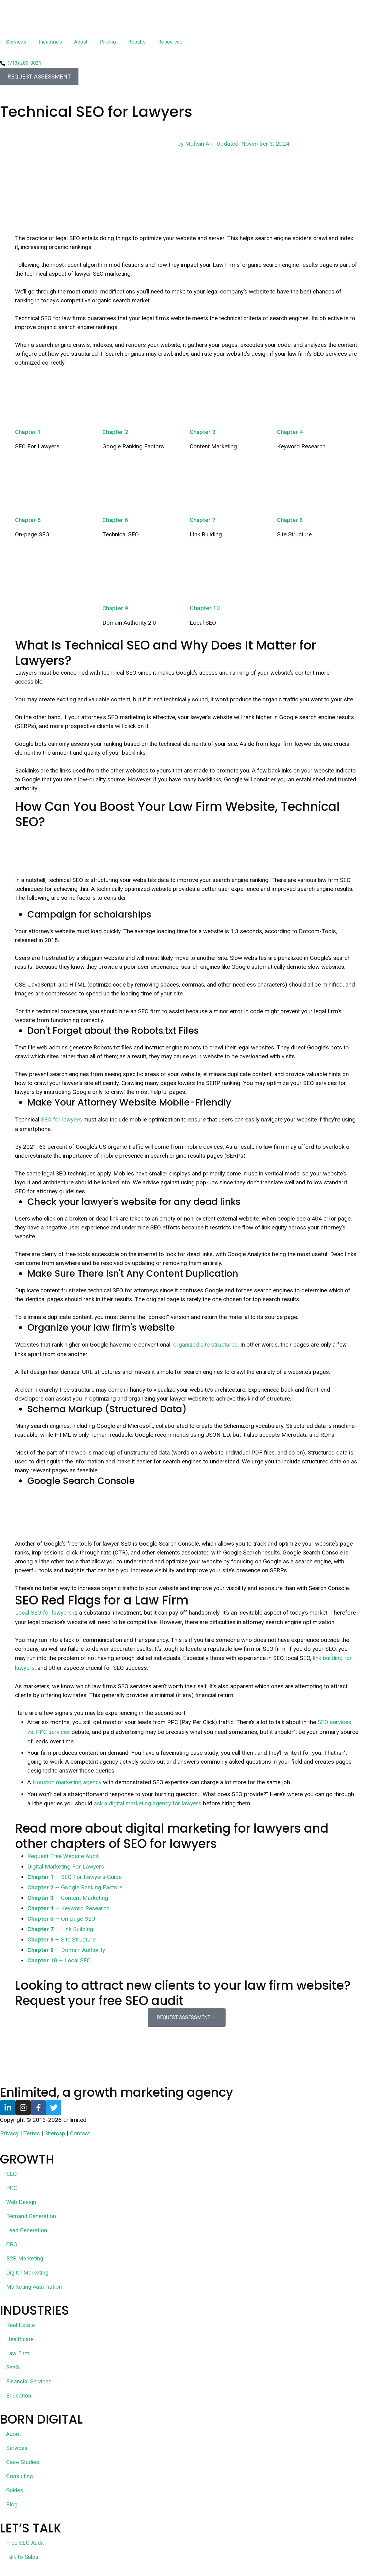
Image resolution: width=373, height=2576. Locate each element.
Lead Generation (27, 2231)
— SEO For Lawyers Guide (74, 1876)
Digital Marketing (27, 2273)
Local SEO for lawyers (43, 1612)
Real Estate (20, 2325)
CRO (11, 2245)
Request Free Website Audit (63, 1856)
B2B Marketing (25, 2259)
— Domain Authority (66, 1949)
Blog (12, 2505)
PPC (11, 2188)
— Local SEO (59, 1960)
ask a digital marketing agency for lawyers (147, 1803)
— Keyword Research (68, 1908)
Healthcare (20, 2340)
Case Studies (23, 2463)
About (81, 42)
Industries (50, 42)
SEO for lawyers (61, 1119)
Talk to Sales (22, 2557)
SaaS (12, 2368)
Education (19, 2396)
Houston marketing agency (66, 1782)
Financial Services (29, 2382)
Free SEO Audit (25, 2543)
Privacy (9, 2133)
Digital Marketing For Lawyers (65, 1866)
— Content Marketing (67, 1897)
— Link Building (60, 1929)
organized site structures (205, 1344)
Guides (15, 2491)
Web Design (21, 2202)
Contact (80, 2133)
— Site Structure (61, 1939)
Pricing (108, 42)
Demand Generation (31, 2217)
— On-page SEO (61, 1918)
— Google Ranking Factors (75, 1887)
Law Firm (18, 2354)
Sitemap (54, 2133)
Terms (31, 2133)
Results (137, 42)
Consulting (19, 2477)
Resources (170, 42)
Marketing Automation (34, 2287)
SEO (11, 2174)
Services (16, 42)
